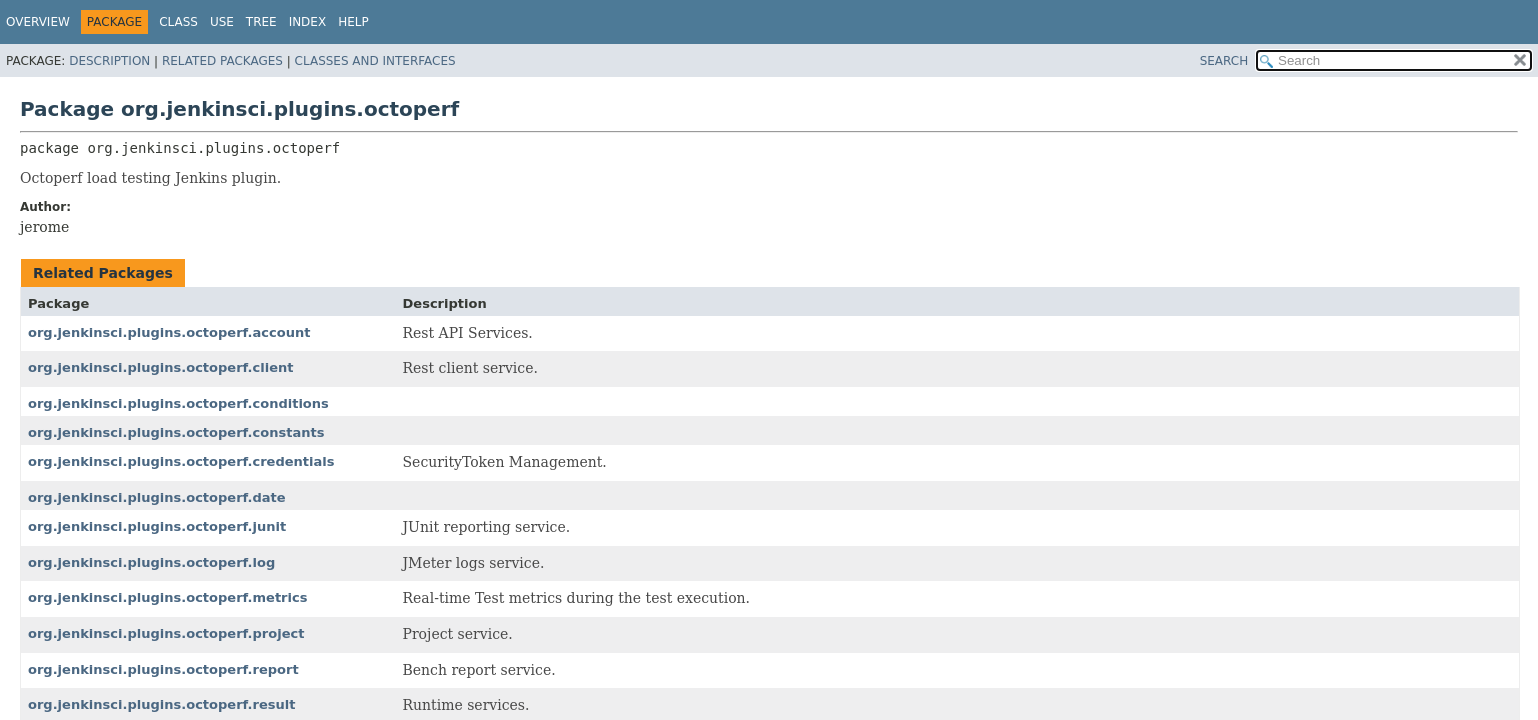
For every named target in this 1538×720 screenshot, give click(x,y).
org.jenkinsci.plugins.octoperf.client (160, 367)
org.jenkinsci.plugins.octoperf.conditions (178, 403)
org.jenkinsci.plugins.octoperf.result (161, 704)
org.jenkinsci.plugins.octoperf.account (169, 332)
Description (109, 61)
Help (353, 22)
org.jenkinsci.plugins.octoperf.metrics (167, 597)
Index (308, 22)
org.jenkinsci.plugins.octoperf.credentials (181, 461)
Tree (261, 22)
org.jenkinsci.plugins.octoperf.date (157, 497)
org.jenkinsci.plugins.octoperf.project (166, 633)
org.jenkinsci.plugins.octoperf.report (163, 669)
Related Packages (222, 61)
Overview (38, 22)
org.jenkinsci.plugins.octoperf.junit (157, 526)
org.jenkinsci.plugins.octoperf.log (151, 562)
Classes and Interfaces (375, 61)
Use (222, 22)
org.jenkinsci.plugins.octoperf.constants (176, 432)
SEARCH (1224, 61)
